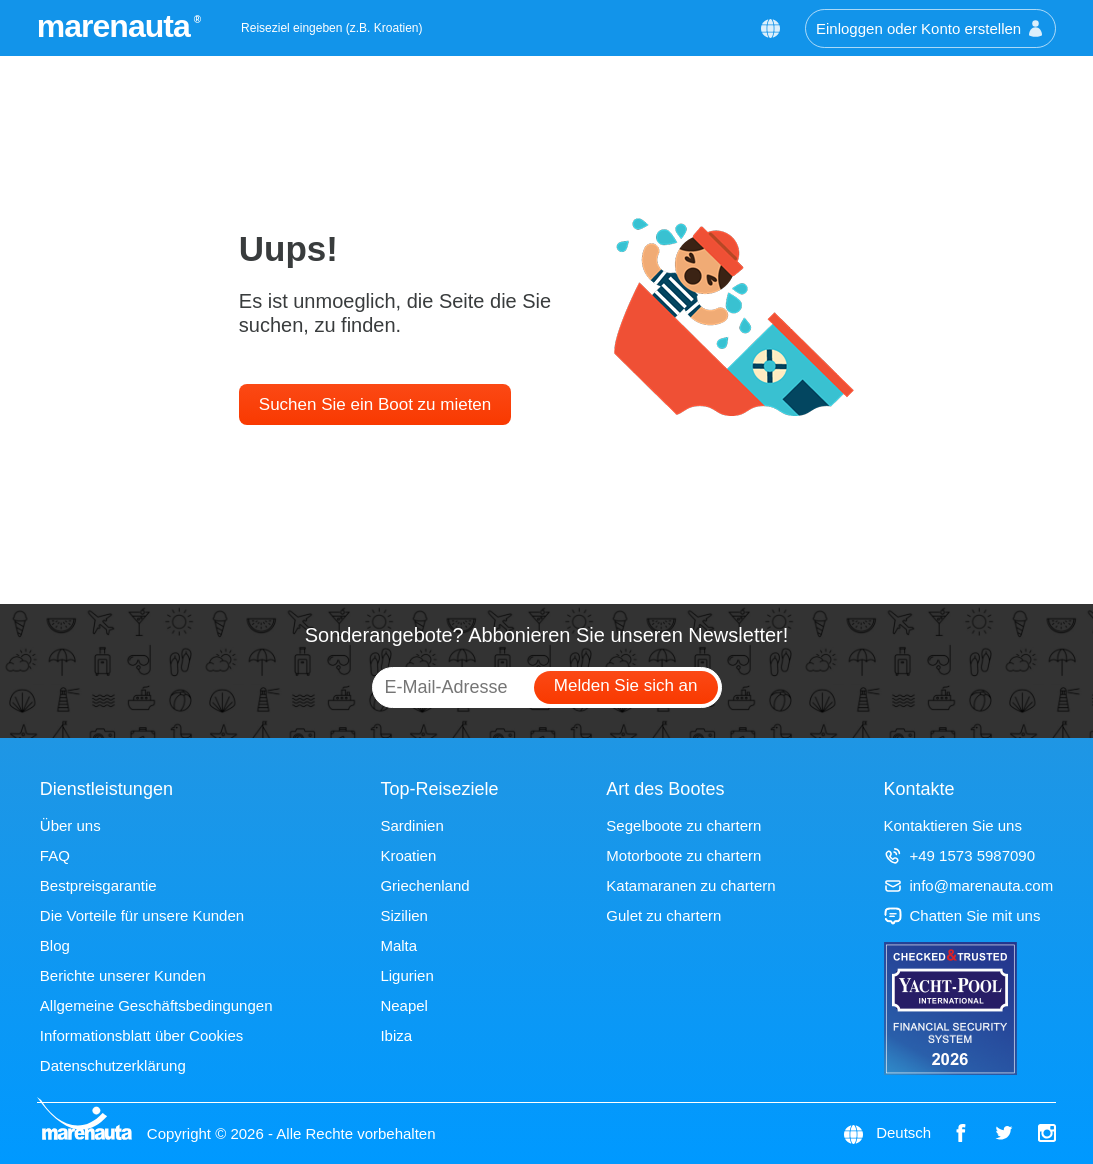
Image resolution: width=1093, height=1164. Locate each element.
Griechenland (424, 885)
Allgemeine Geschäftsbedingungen (156, 1005)
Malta (398, 945)
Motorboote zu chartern (683, 855)
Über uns (70, 825)
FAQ (55, 855)
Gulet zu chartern (663, 915)
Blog (55, 945)
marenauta (116, 26)
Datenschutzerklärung (113, 1065)
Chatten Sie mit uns (962, 915)
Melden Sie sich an (626, 685)
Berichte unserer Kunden (123, 975)
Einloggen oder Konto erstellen (930, 28)
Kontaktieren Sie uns (953, 825)
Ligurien (406, 975)
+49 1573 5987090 (960, 855)
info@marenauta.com (969, 885)
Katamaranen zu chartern (690, 885)
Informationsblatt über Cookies (141, 1035)
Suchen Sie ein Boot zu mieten (375, 404)
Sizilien (404, 915)
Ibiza (396, 1035)
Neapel (404, 1005)
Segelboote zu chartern (683, 825)
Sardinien (411, 825)
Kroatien (408, 855)
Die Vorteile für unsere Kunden (142, 915)
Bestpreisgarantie (98, 885)
